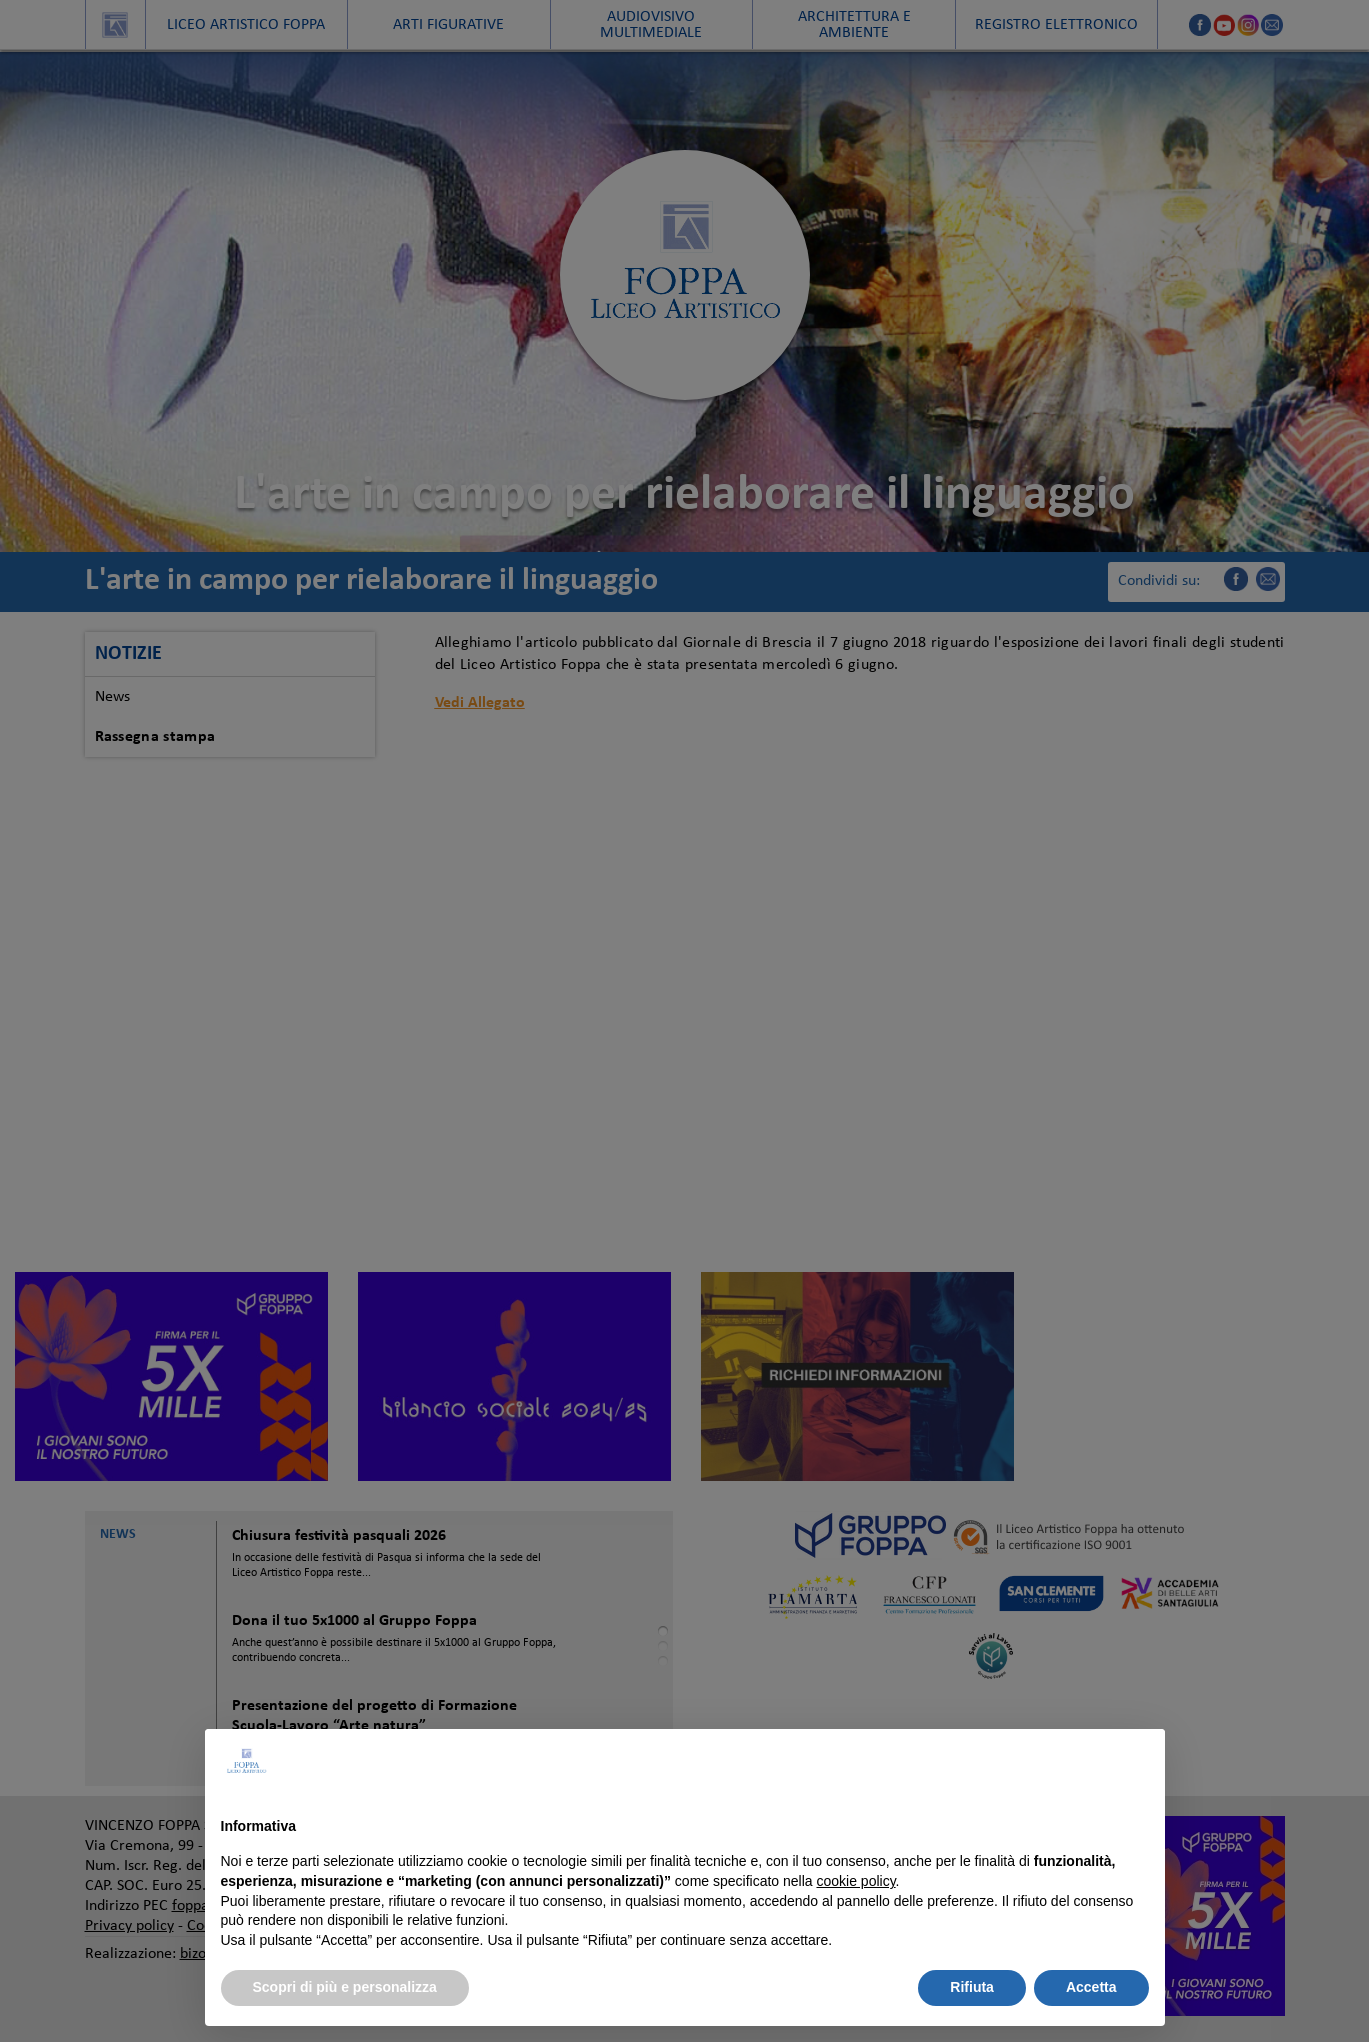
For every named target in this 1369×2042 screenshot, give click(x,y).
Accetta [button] (1091, 1987)
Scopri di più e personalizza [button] (345, 1987)
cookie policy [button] (855, 1881)
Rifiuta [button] (972, 1987)
